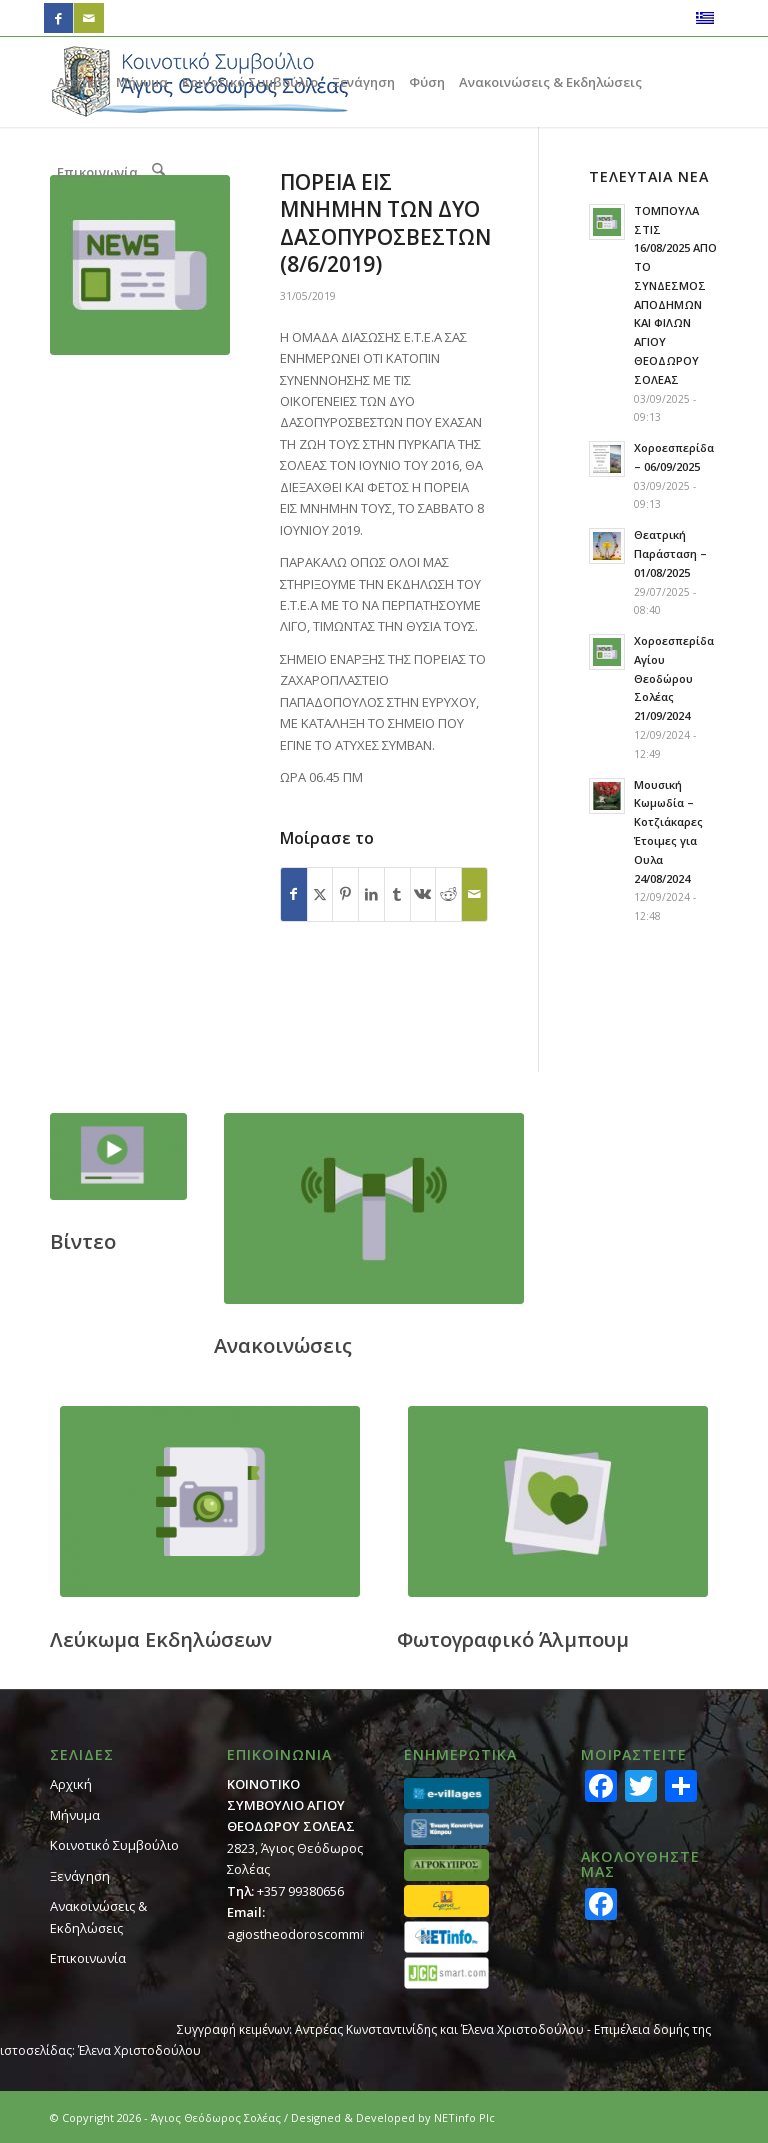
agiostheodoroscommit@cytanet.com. (341, 1934)
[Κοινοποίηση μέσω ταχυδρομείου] (474, 894)
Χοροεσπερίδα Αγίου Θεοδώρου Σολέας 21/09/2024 (674, 678)
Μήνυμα (75, 1815)
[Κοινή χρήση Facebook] (294, 894)
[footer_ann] (374, 1208)
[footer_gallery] (558, 1501)
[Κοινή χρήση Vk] (423, 894)
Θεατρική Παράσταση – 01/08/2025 (670, 553)
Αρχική (71, 1784)
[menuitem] (79, 82)
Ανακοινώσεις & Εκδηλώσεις (98, 1916)
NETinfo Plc (464, 2117)
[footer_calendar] (210, 1501)
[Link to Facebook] (58, 18)
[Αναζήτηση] (158, 172)
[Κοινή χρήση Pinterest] (345, 894)
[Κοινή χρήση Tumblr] (397, 894)
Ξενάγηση (80, 1876)
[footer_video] (118, 1156)
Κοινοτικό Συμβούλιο (114, 1845)
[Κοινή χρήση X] (320, 894)
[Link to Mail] (89, 18)
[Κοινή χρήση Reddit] (448, 894)
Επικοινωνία (88, 1958)
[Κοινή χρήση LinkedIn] (371, 894)
